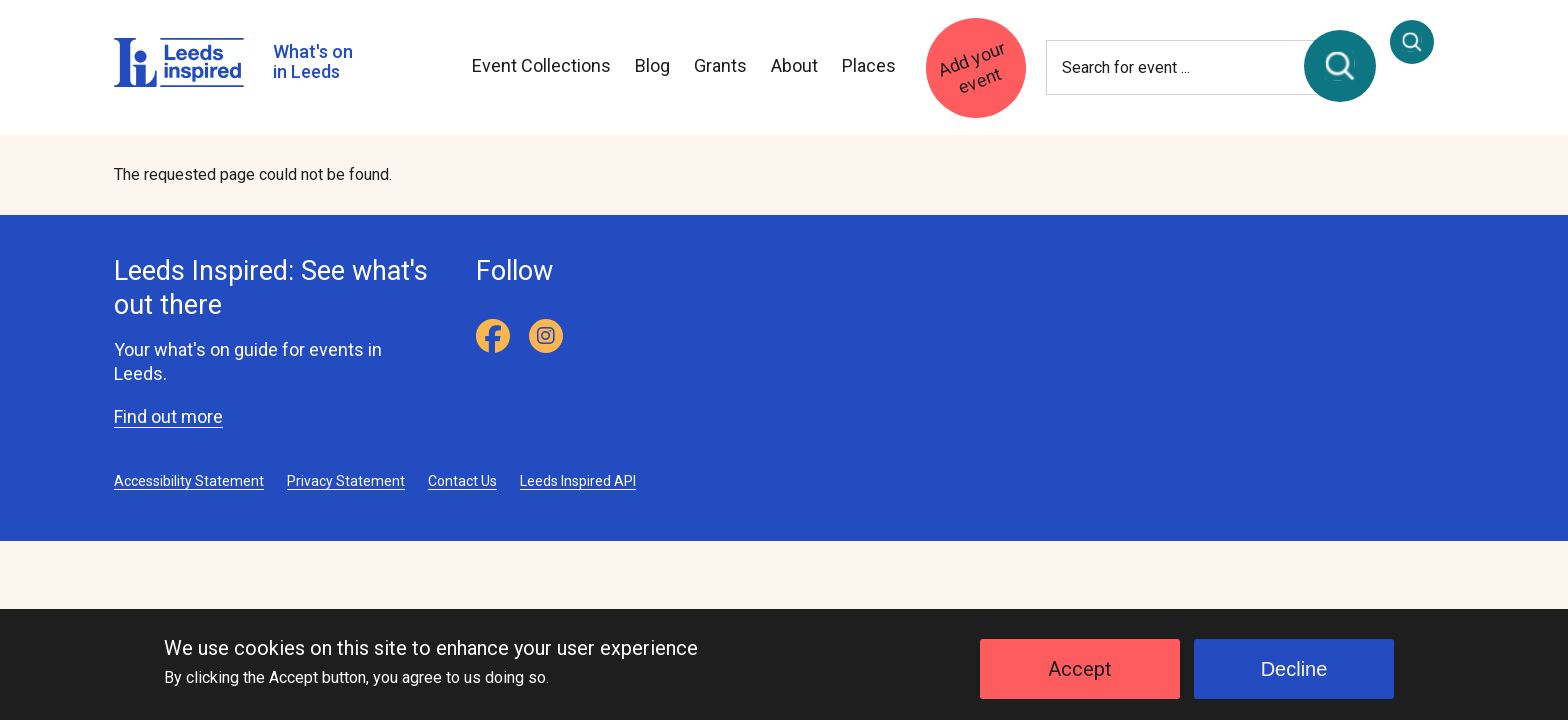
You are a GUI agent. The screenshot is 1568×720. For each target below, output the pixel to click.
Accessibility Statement (189, 481)
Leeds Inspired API (578, 481)
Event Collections (541, 65)
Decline (1294, 677)
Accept (1080, 677)
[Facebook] (493, 336)
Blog (652, 65)
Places (869, 65)
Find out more (168, 416)
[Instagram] (546, 336)
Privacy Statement (346, 481)
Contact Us (462, 481)
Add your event (971, 66)
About (794, 65)
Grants (720, 65)
